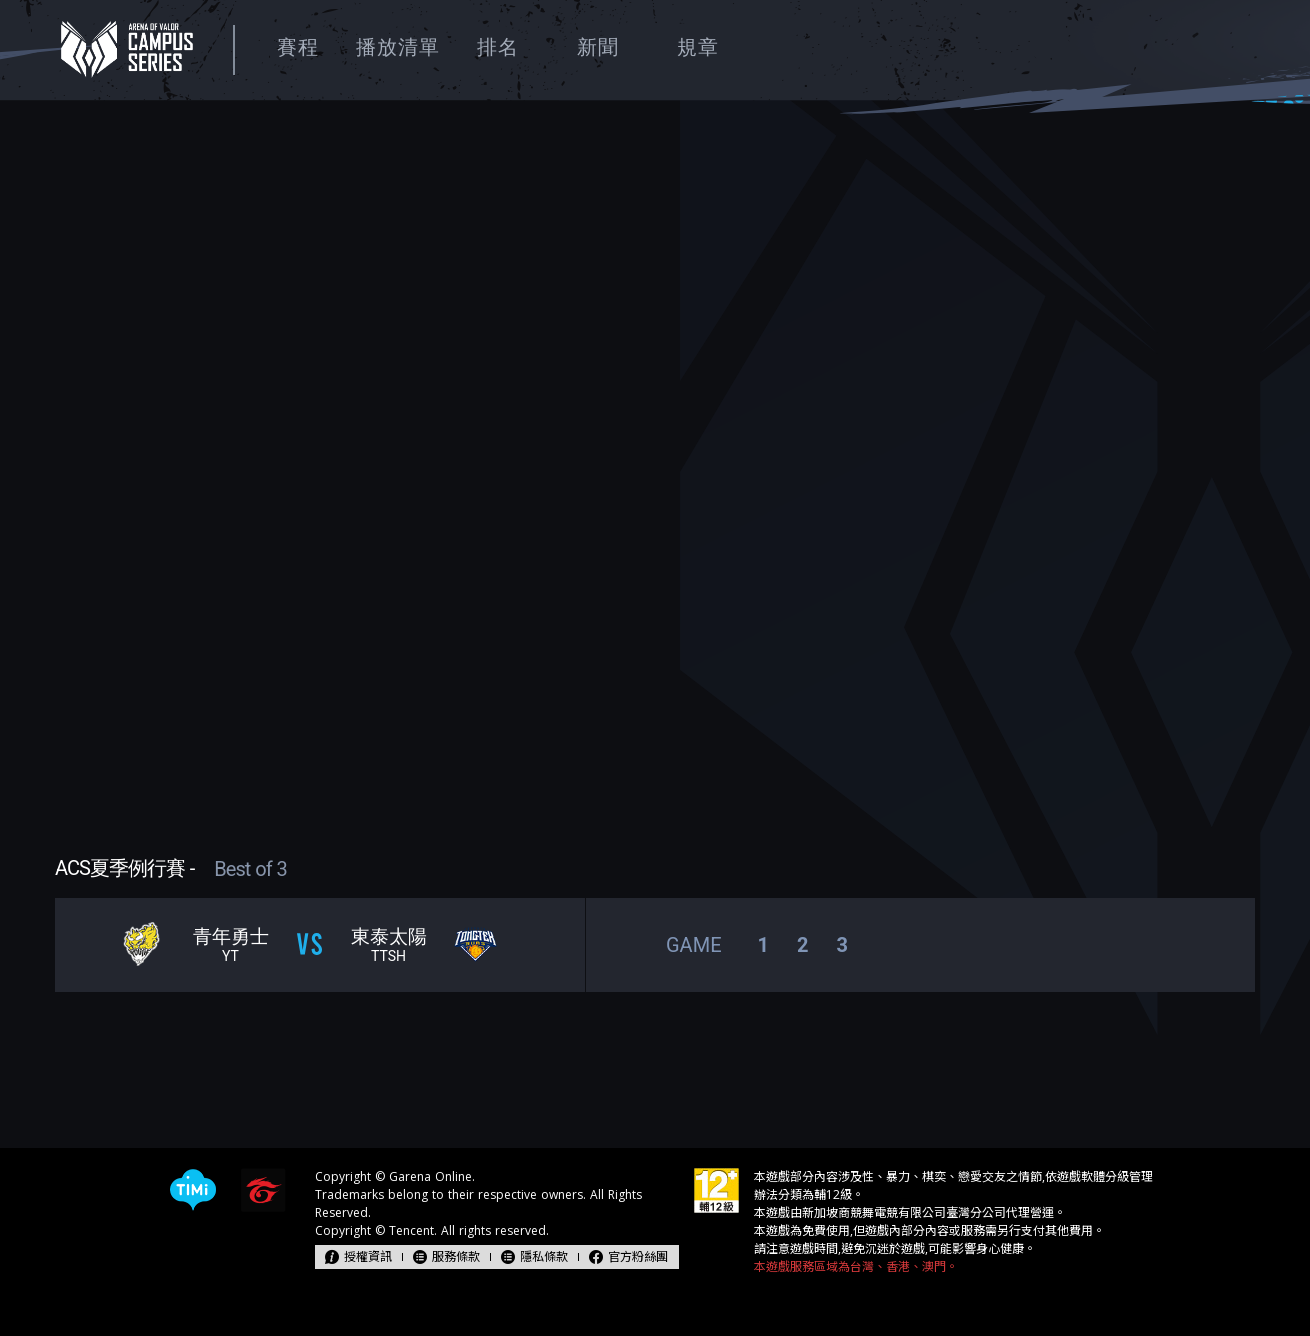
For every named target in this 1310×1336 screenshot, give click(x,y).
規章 (698, 47)
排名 (498, 47)
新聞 (598, 47)
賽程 (298, 47)
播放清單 (398, 47)
